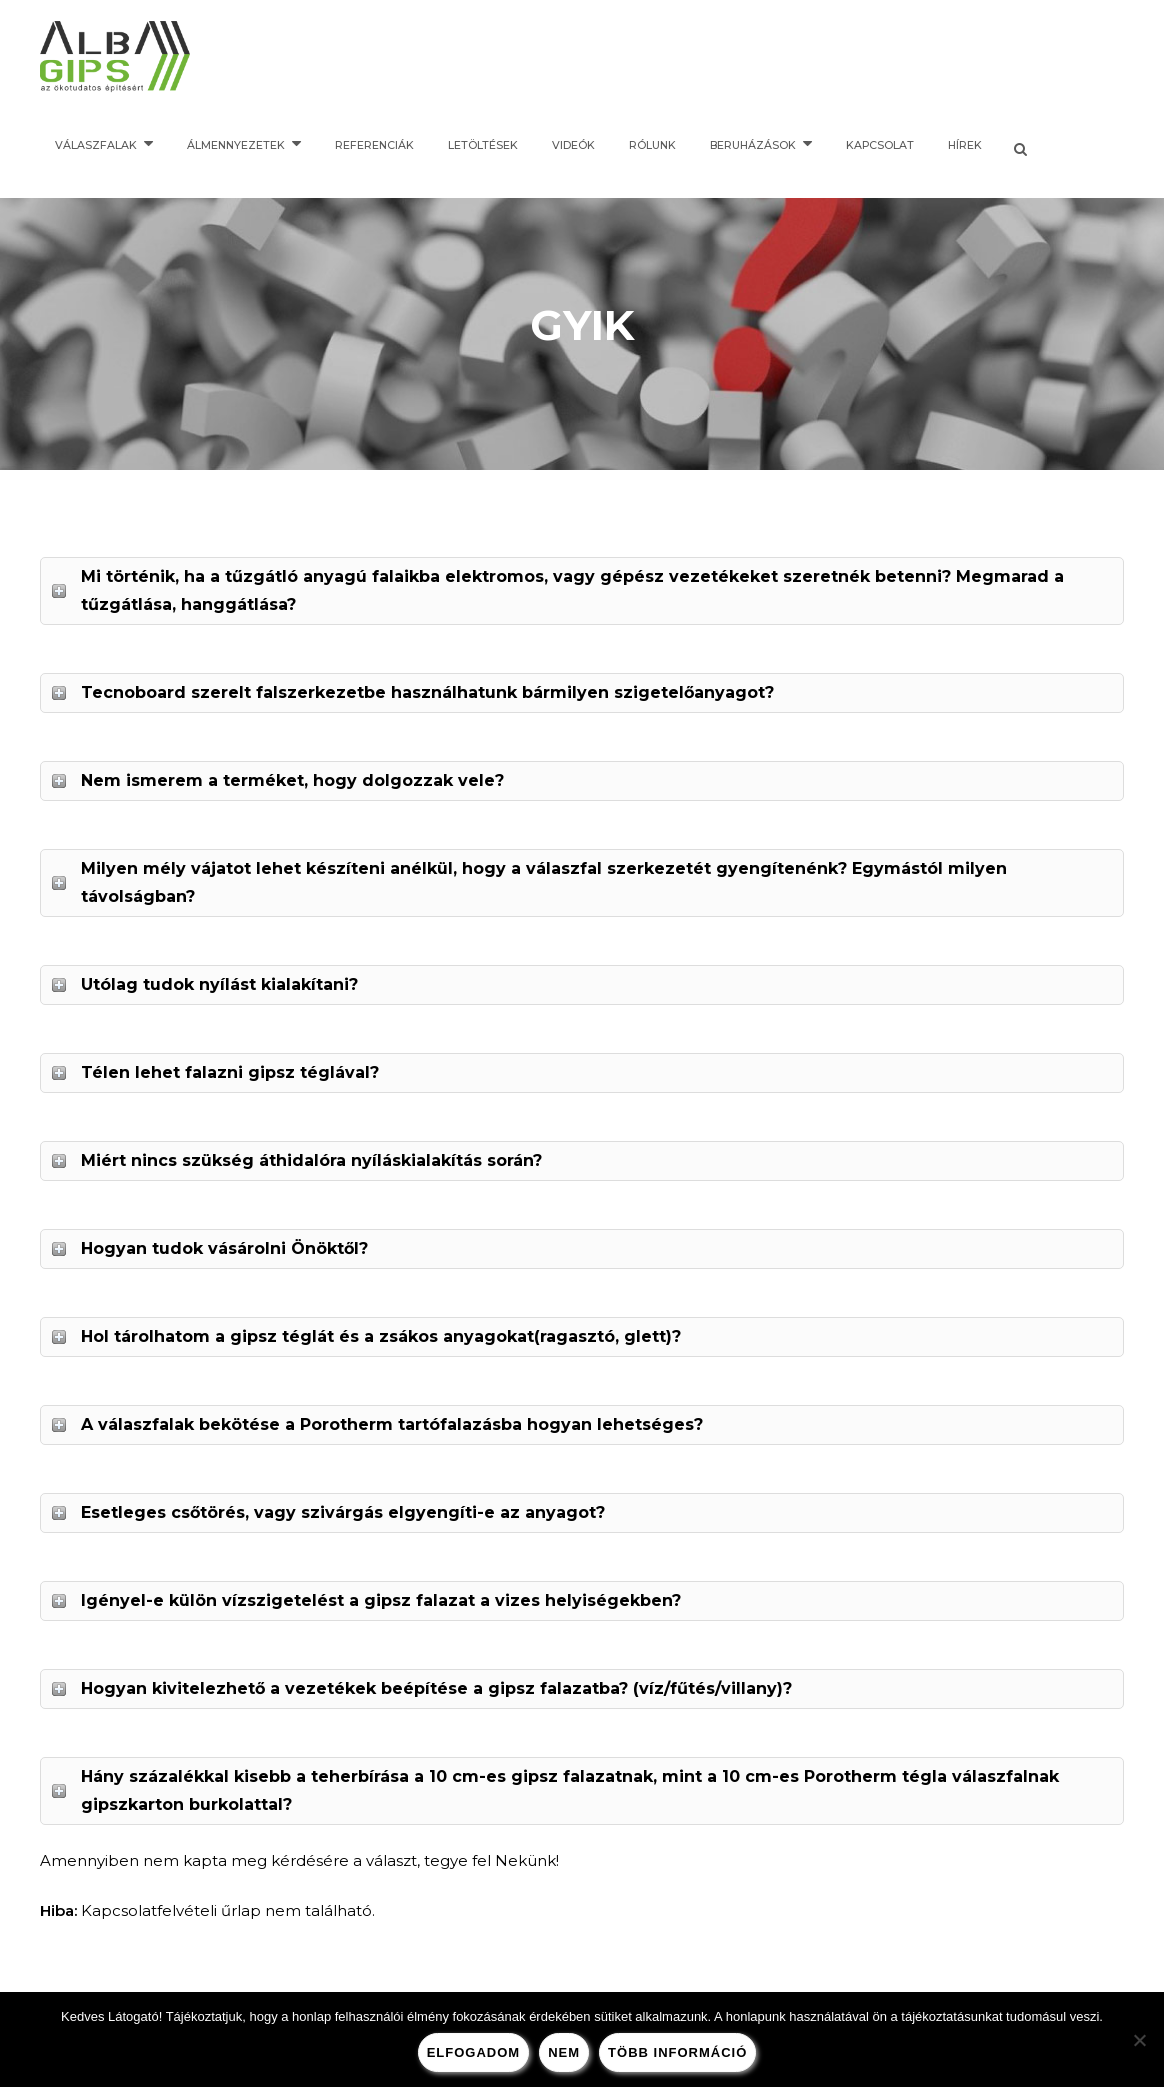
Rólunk (652, 145)
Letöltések (483, 145)
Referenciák (374, 145)
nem (564, 2052)
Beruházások (753, 145)
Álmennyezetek (236, 145)
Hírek (965, 145)
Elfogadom (474, 2052)
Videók (573, 145)
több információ (677, 2052)
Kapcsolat (880, 145)
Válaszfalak (96, 145)
